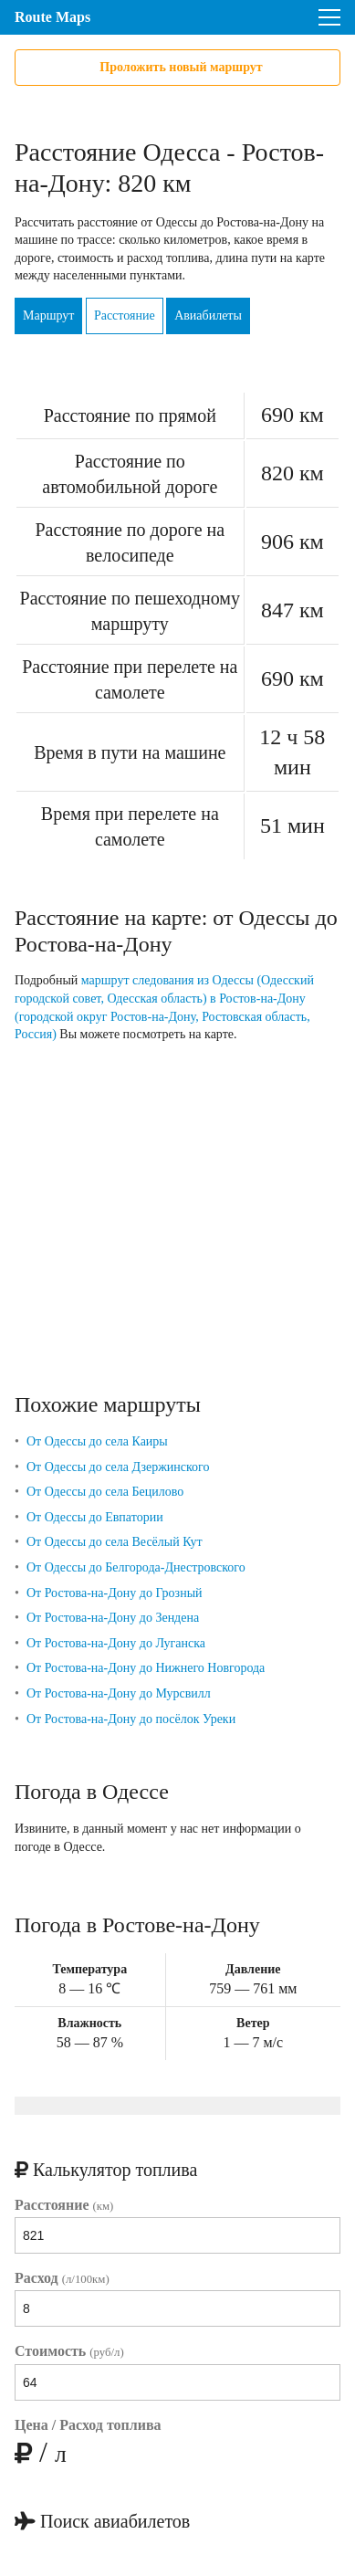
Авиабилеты (208, 315)
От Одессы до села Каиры (97, 1441)
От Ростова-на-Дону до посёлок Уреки (130, 1719)
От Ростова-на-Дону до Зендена (112, 1617)
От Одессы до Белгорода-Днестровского (135, 1567)
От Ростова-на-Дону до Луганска (115, 1643)
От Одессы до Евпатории (94, 1517)
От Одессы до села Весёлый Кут (114, 1542)
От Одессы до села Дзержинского (118, 1467)
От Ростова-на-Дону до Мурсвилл (118, 1693)
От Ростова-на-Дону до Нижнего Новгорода (145, 1668)
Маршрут (48, 315)
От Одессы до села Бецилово (104, 1491)
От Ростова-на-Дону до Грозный (114, 1593)
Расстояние (124, 315)
